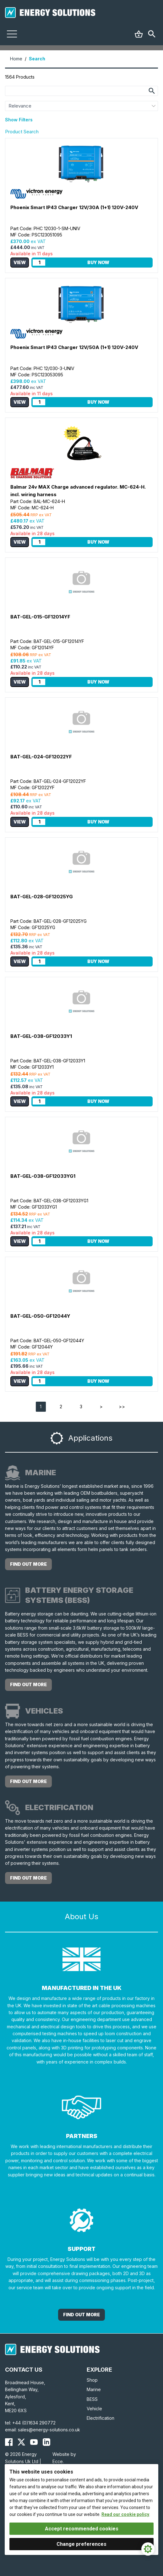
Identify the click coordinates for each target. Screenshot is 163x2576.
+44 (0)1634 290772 (34, 2422)
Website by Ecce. (64, 2457)
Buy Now (98, 262)
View (20, 262)
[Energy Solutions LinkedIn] (46, 2442)
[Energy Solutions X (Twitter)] (21, 2442)
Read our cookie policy (125, 2514)
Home (16, 58)
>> (122, 1406)
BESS (92, 2399)
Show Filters (19, 119)
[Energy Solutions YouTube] (34, 2442)
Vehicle (94, 2408)
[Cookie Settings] (148, 2549)
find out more (28, 1564)
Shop (92, 2380)
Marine (94, 2389)
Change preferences (81, 2544)
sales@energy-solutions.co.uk (49, 2429)
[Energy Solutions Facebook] (9, 2442)
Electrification (100, 2418)
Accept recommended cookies (81, 2529)
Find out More (81, 2314)
